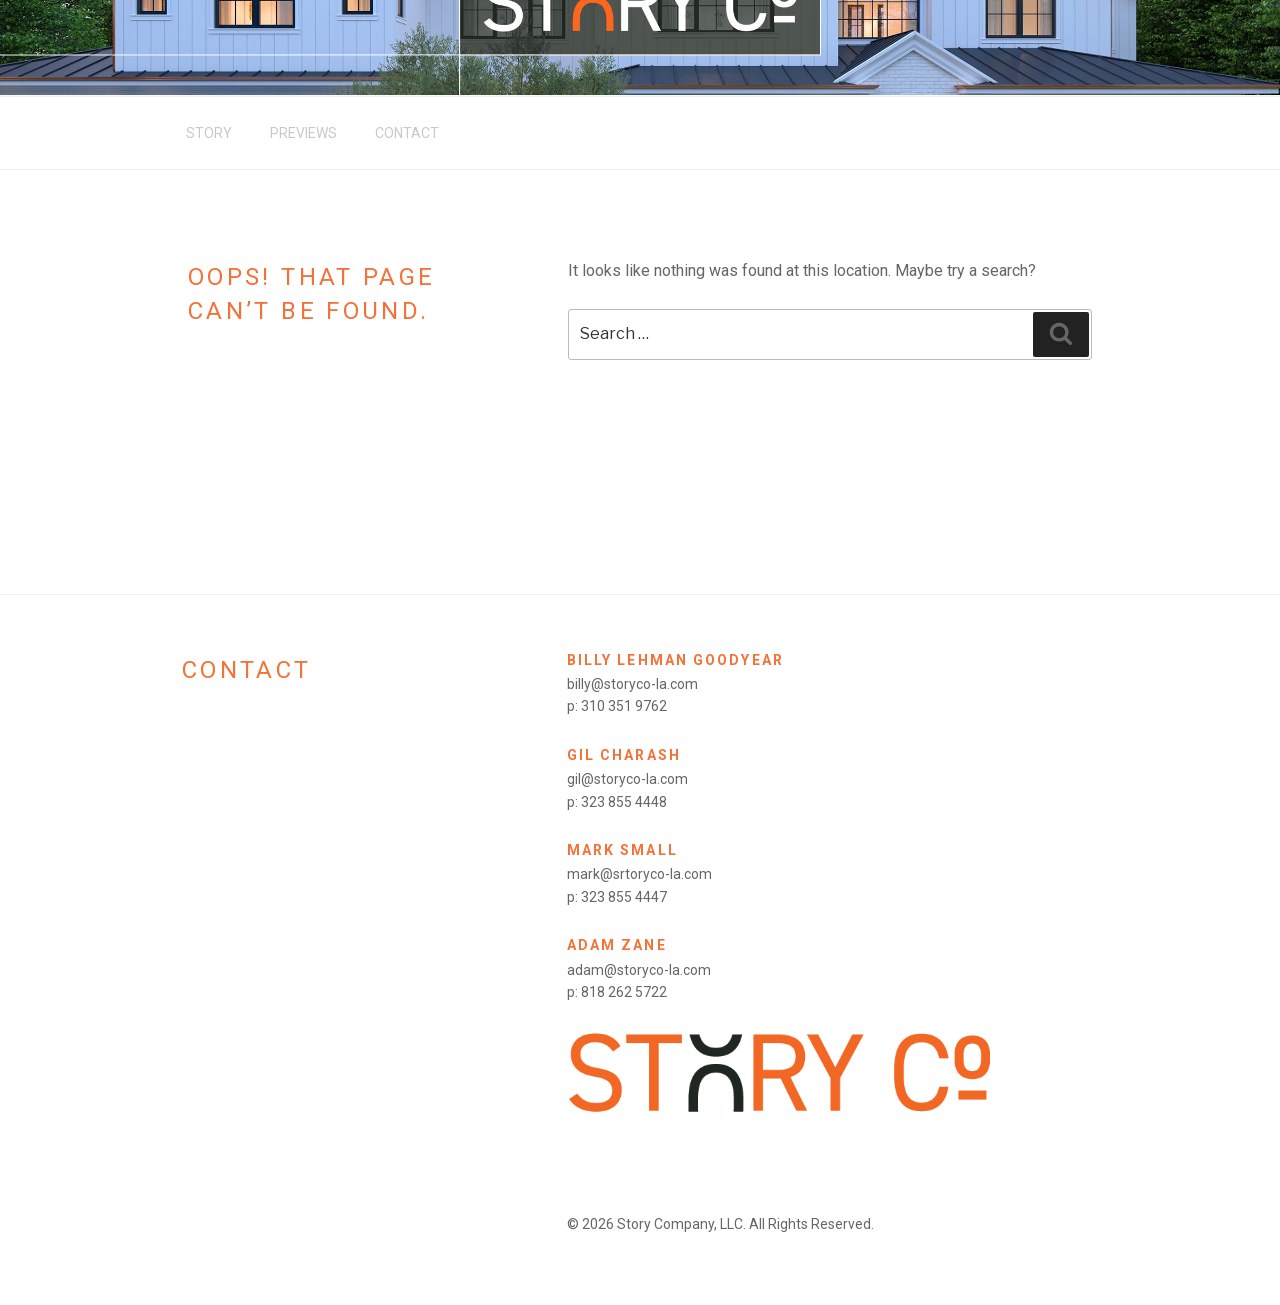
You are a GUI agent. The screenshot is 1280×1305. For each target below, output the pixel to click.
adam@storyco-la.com (639, 970)
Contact (407, 133)
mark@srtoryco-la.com (639, 874)
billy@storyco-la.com (632, 684)
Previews (303, 133)
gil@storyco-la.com (627, 779)
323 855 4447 (624, 897)
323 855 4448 (624, 802)
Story (209, 133)
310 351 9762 (624, 706)
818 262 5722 (624, 992)
